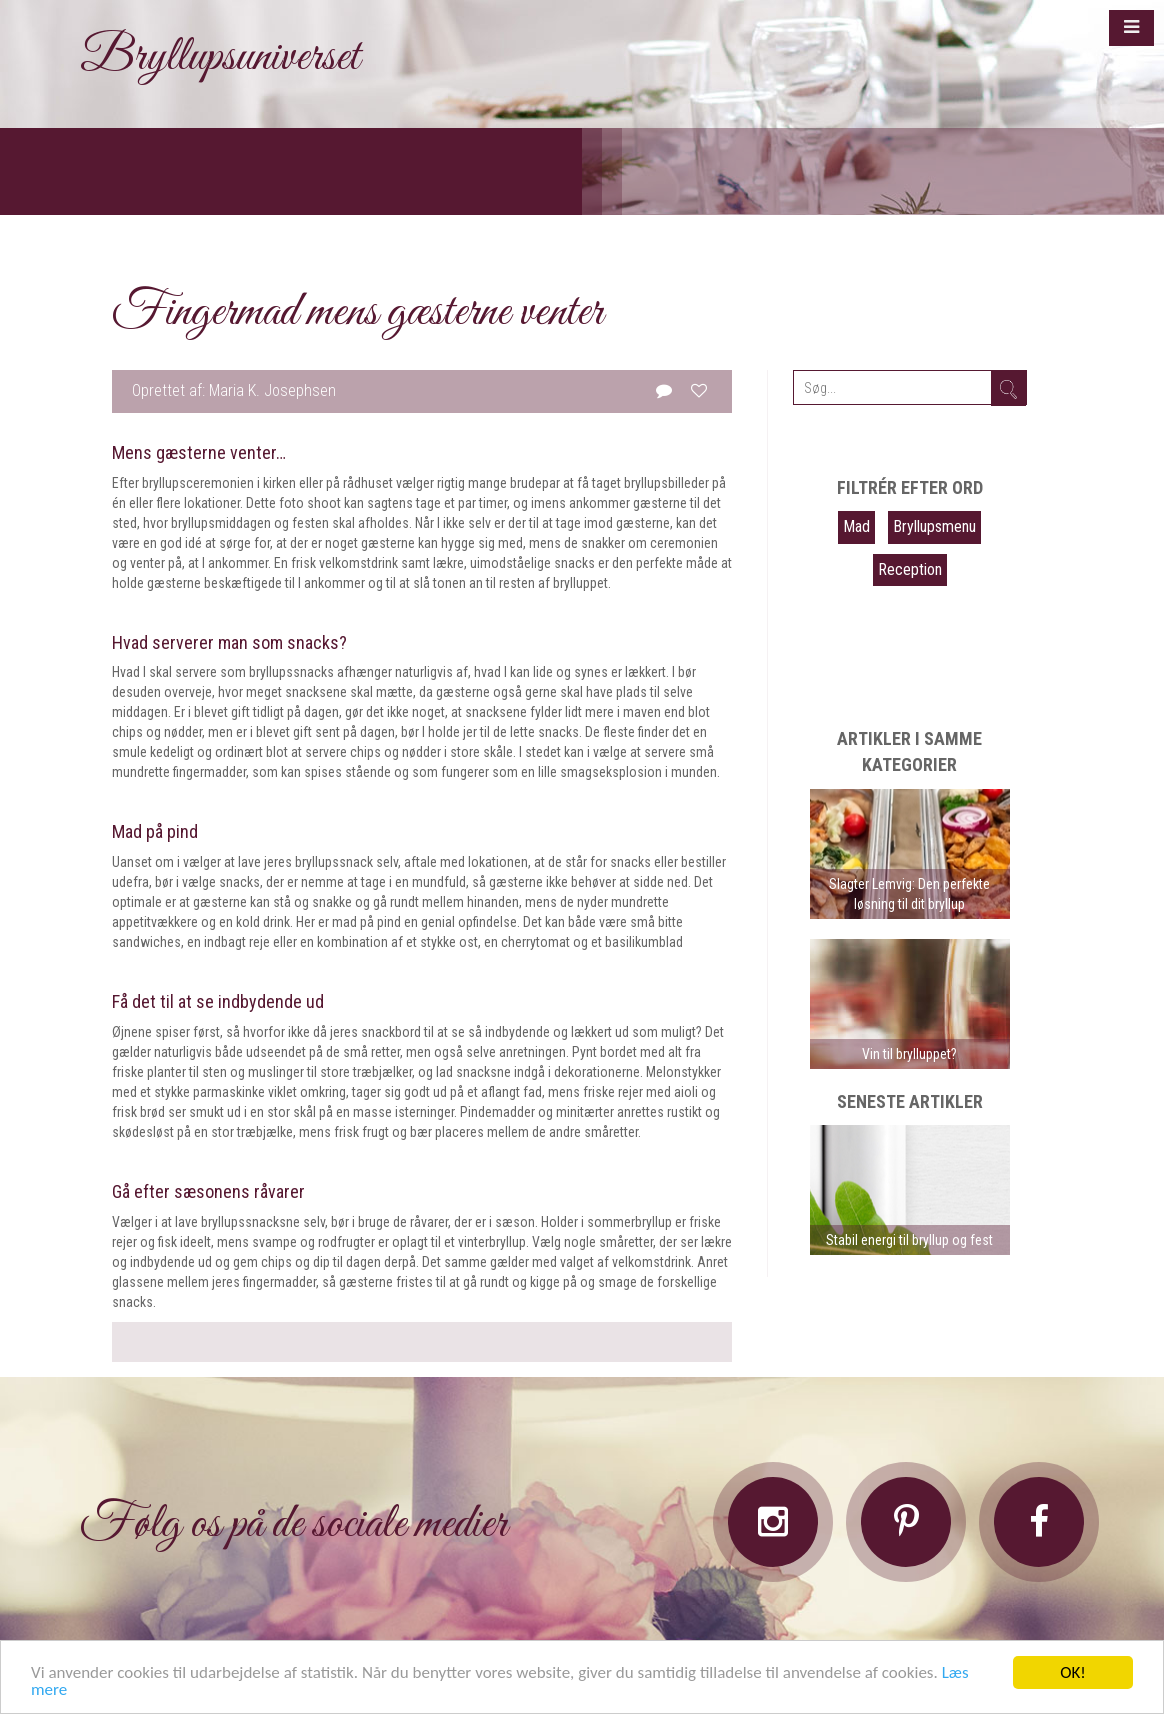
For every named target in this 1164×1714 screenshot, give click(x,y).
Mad (856, 526)
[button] (1131, 28)
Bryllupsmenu (934, 526)
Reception (910, 569)
